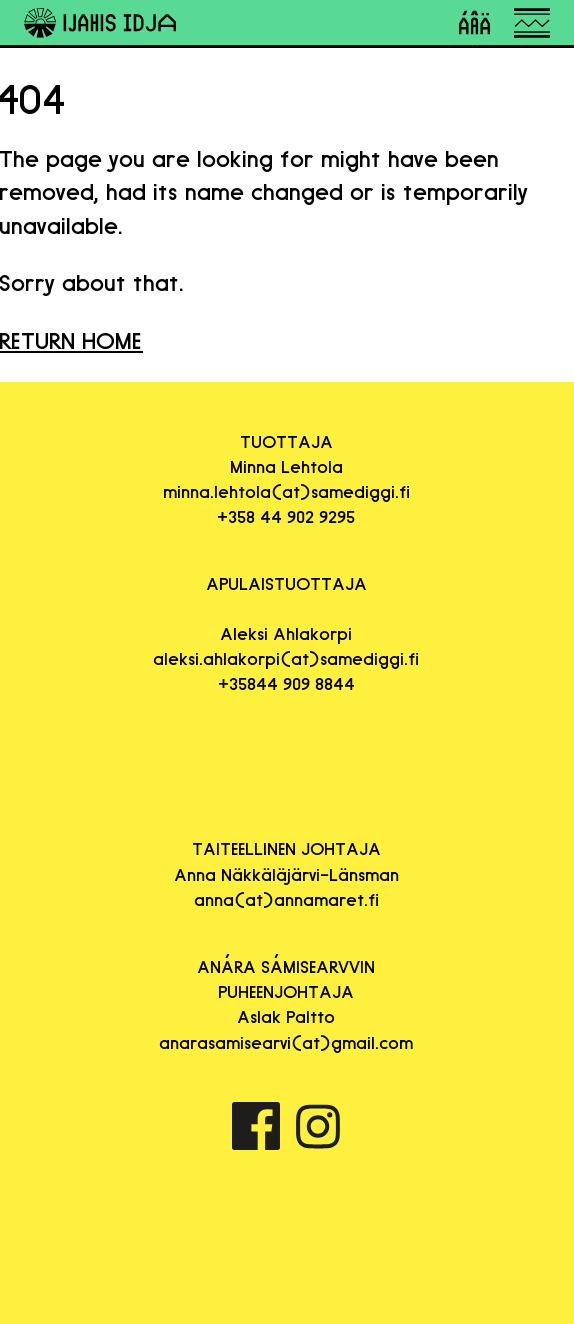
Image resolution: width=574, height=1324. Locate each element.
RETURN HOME (71, 340)
